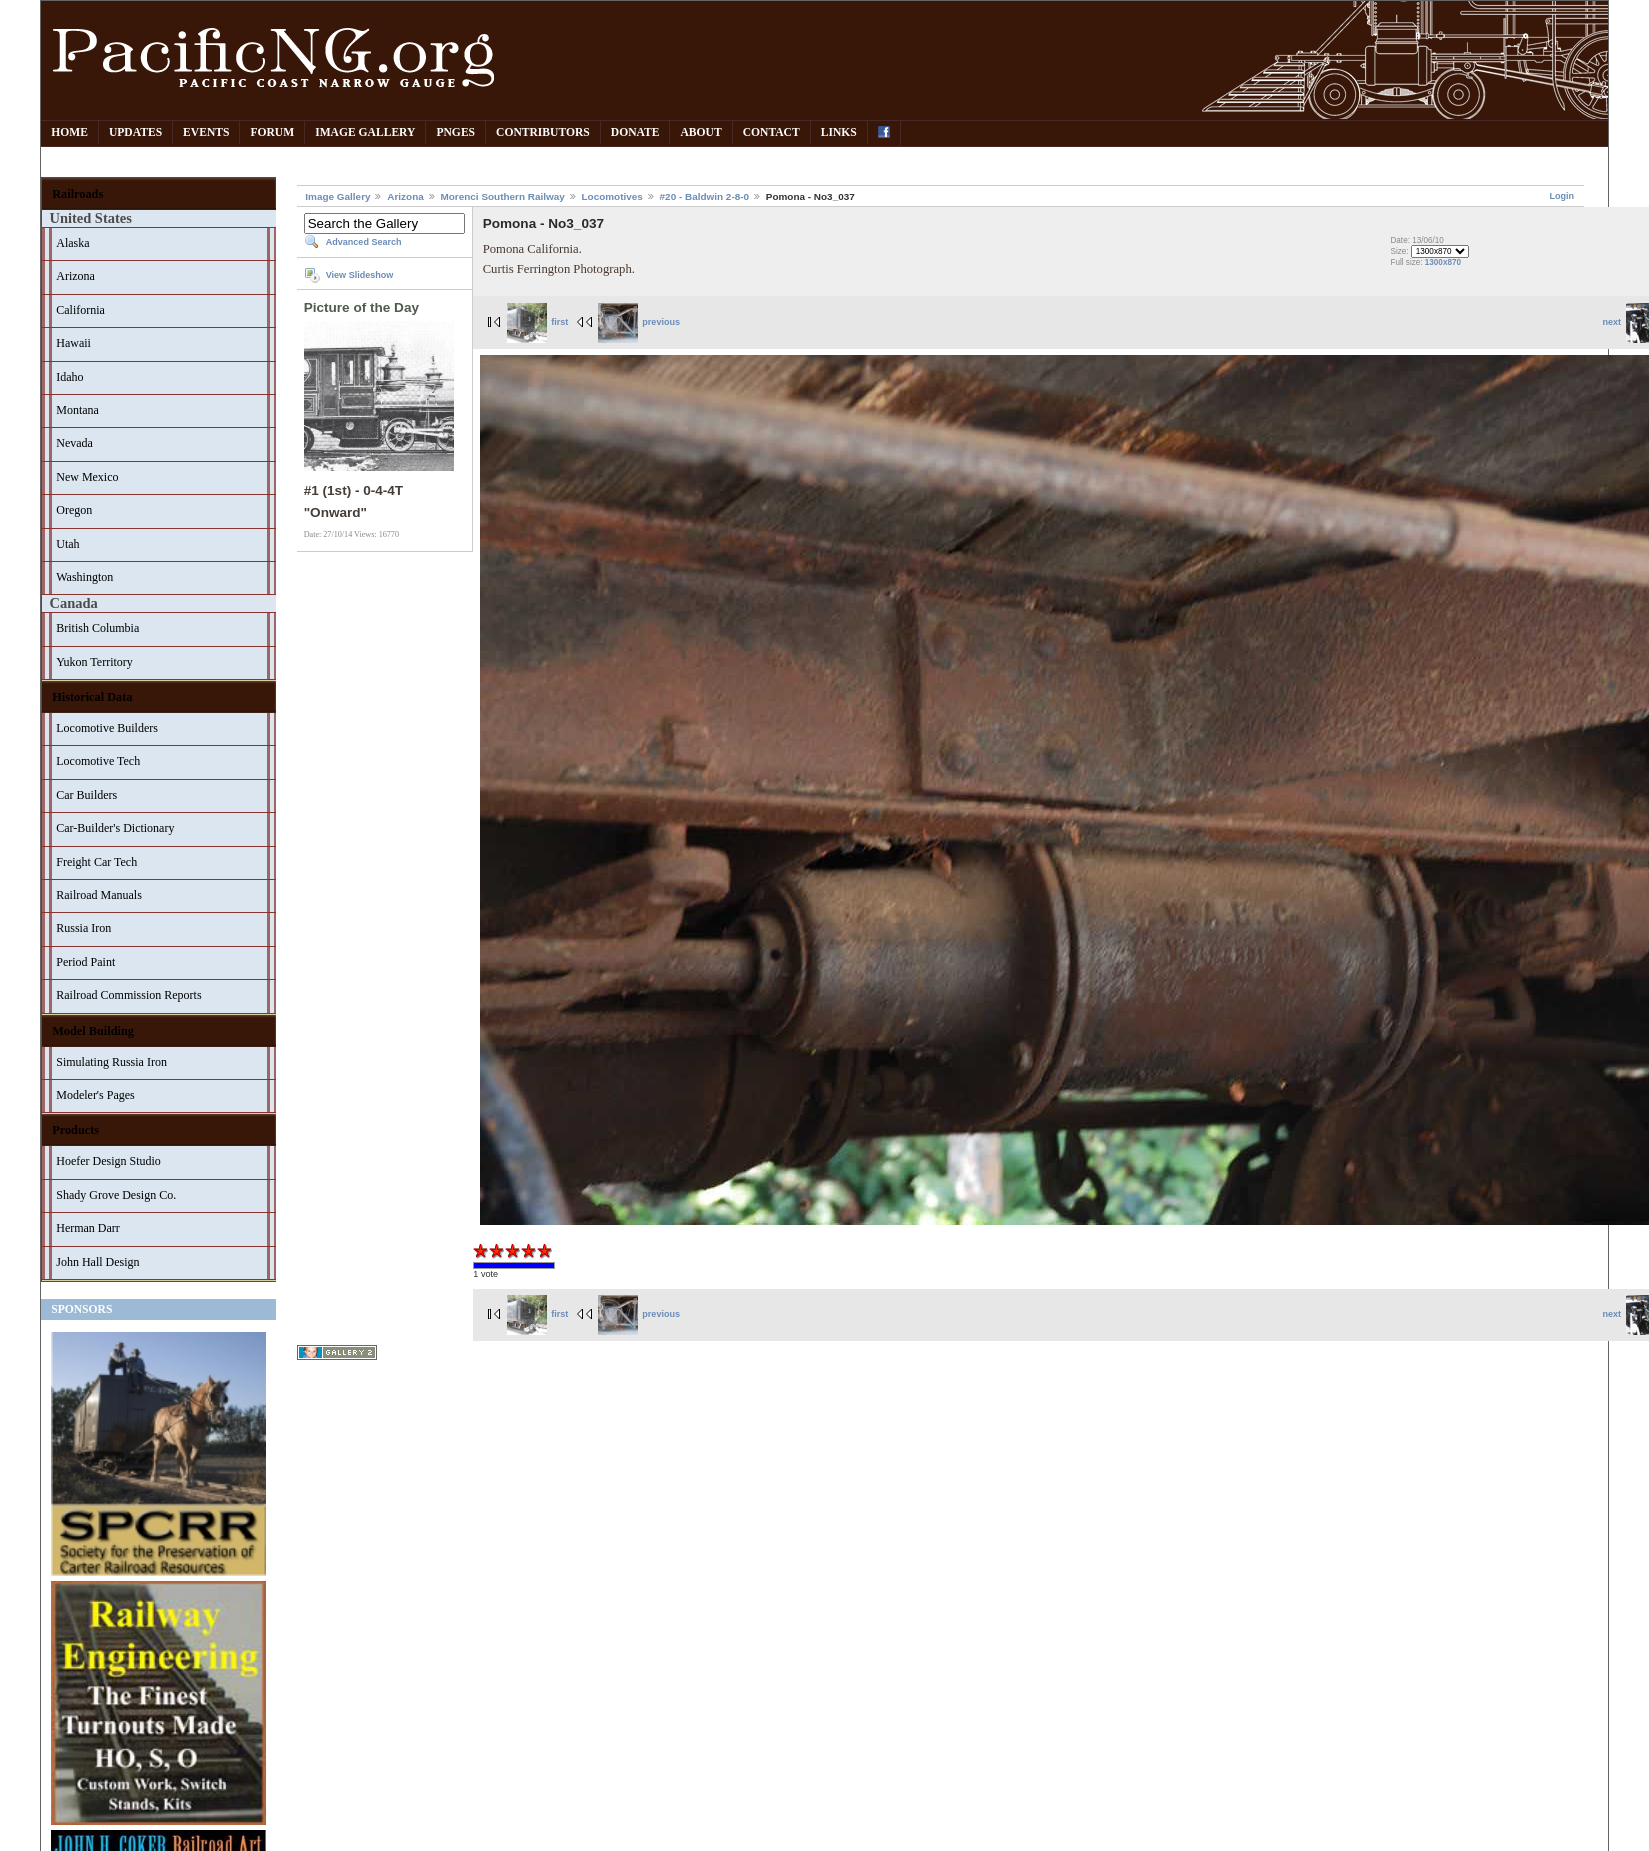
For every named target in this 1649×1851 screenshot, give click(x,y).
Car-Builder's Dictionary (115, 828)
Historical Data (92, 697)
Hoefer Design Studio (108, 1161)
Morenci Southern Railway (503, 196)
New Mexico (87, 477)
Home (69, 132)
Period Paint (85, 962)
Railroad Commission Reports (128, 995)
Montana (77, 410)
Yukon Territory (94, 662)
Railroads (77, 194)
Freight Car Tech (96, 862)
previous (639, 322)
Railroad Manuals (99, 895)
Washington (84, 577)
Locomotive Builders (107, 728)
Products (75, 1130)
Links (839, 132)
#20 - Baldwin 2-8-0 (704, 196)
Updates (135, 132)
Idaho (69, 377)
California (80, 310)
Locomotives (612, 196)
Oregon (74, 510)
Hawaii (73, 343)
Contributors (543, 132)
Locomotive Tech (98, 761)
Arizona (75, 276)
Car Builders (86, 795)
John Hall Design (97, 1262)
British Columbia (97, 628)
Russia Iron (83, 928)
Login (1561, 196)
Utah (67, 544)
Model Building (93, 1031)
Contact (771, 132)
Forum (272, 132)
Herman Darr (88, 1228)
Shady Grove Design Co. (116, 1195)
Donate (635, 132)
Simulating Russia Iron (111, 1062)
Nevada (74, 443)
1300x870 (1443, 262)
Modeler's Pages (95, 1095)
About (700, 132)
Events (206, 132)
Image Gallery (365, 132)
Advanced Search (364, 242)
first (538, 322)
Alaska (72, 243)
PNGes (455, 132)
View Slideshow (360, 275)
